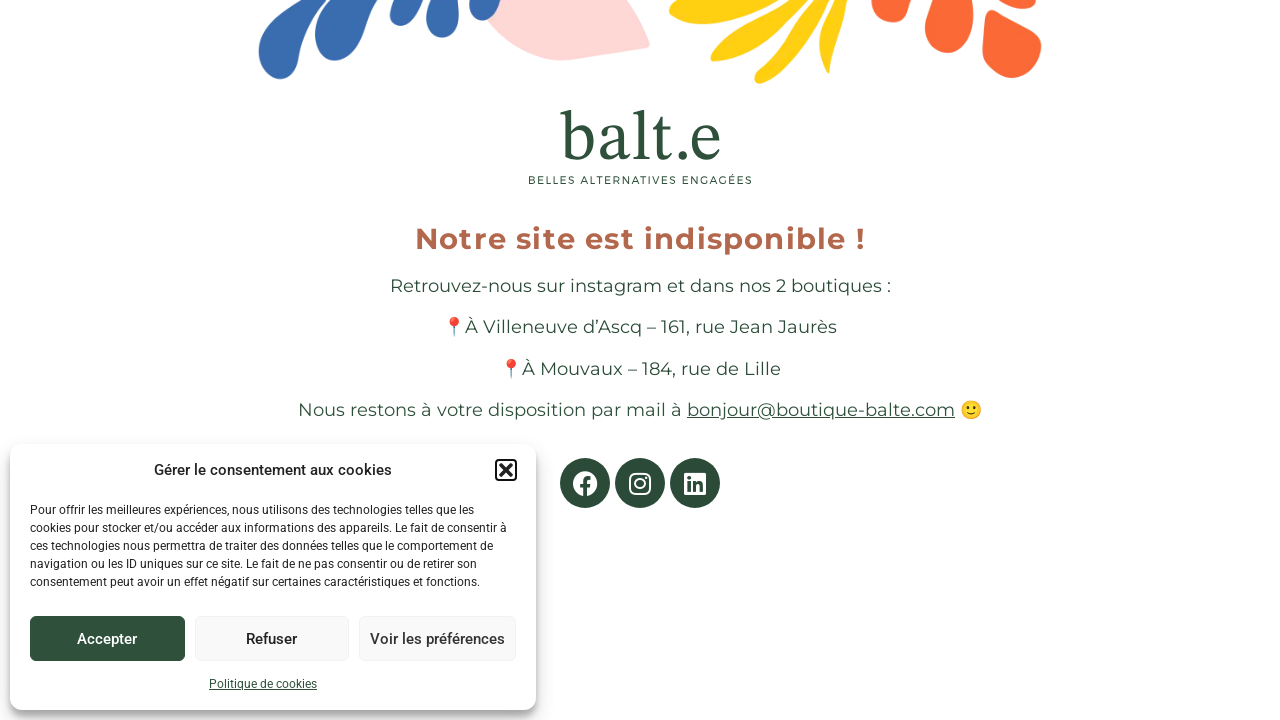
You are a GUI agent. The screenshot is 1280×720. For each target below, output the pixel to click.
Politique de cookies (263, 684)
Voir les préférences (437, 639)
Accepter (107, 639)
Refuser (271, 639)
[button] (506, 470)
